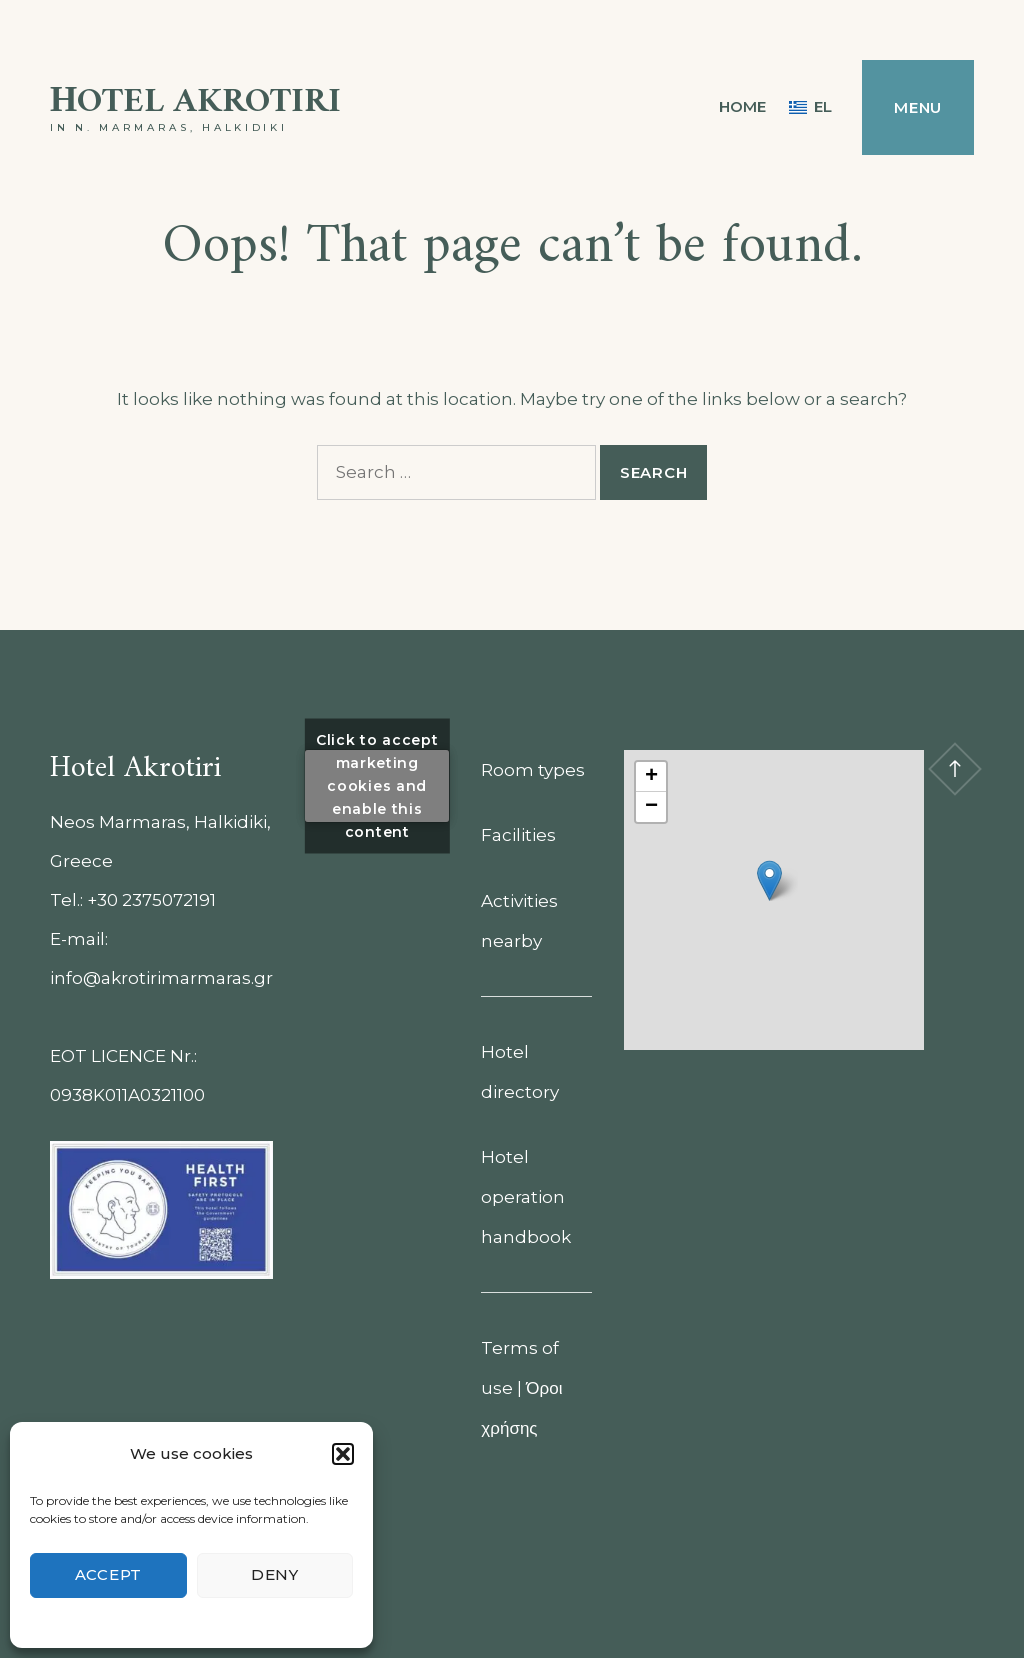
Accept (109, 1574)
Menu (918, 107)
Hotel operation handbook (526, 1197)
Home (742, 106)
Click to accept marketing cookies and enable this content (377, 785)
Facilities (518, 835)
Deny (275, 1574)
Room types (533, 770)
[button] (343, 1454)
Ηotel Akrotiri (195, 102)
